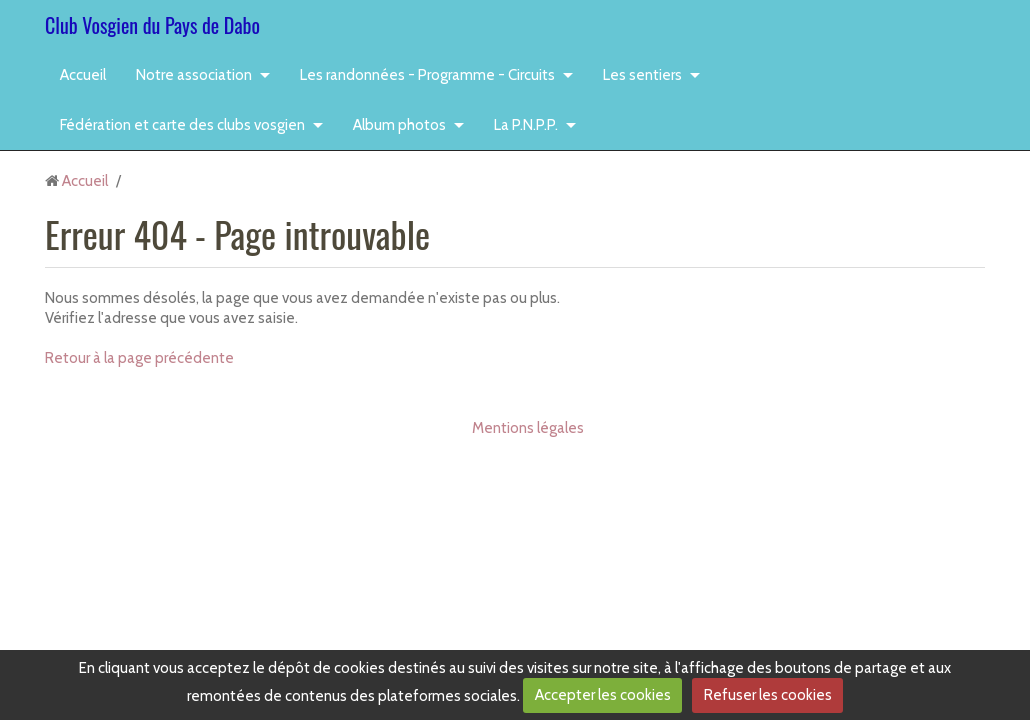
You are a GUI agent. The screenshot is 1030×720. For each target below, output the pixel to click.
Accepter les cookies (603, 695)
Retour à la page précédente (139, 358)
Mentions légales (528, 428)
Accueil (83, 75)
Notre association (194, 75)
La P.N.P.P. (526, 125)
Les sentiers (642, 75)
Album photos (399, 125)
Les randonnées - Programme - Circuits (427, 75)
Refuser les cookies (768, 695)
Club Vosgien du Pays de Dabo (152, 25)
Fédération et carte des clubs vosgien (182, 125)
